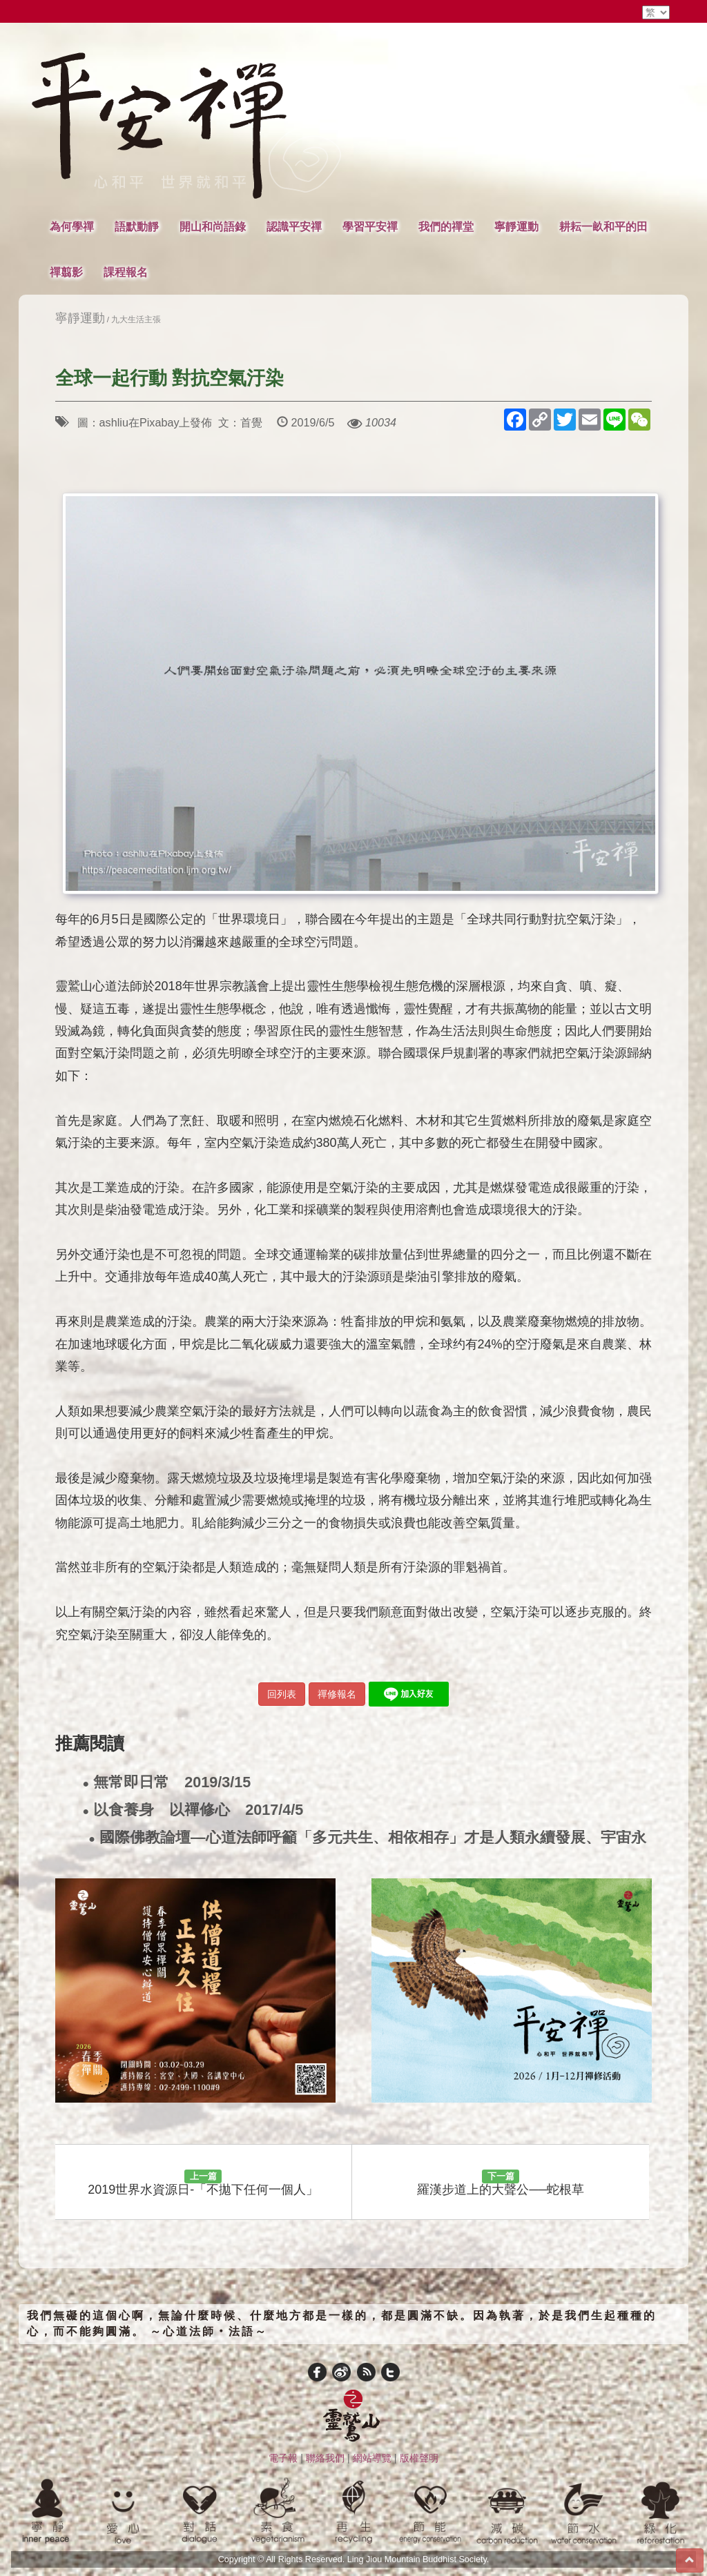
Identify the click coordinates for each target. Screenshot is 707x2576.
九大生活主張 (136, 319)
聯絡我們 (325, 2458)
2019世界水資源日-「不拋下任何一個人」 (203, 2183)
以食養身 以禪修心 (193, 1810)
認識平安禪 (294, 226)
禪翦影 (66, 272)
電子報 (283, 2458)
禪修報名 (337, 1694)
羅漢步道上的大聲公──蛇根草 (500, 2183)
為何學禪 (72, 226)
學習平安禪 (370, 226)
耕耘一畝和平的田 (603, 226)
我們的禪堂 (446, 226)
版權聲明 (419, 2458)
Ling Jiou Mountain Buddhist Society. (418, 2559)
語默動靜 (137, 226)
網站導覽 (372, 2458)
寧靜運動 (516, 226)
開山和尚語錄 (213, 226)
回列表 (281, 1694)
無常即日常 (167, 1783)
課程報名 (126, 272)
